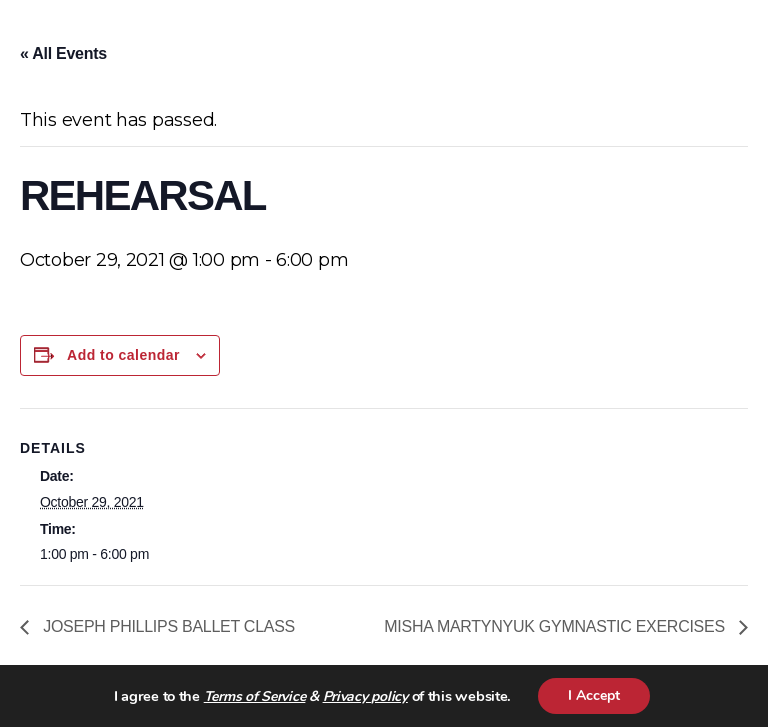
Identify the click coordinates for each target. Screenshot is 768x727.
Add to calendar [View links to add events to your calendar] (123, 355)
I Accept (594, 695)
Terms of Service (255, 696)
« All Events (63, 53)
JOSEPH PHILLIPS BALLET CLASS (167, 626)
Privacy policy (365, 696)
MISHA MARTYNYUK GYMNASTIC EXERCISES (556, 626)
